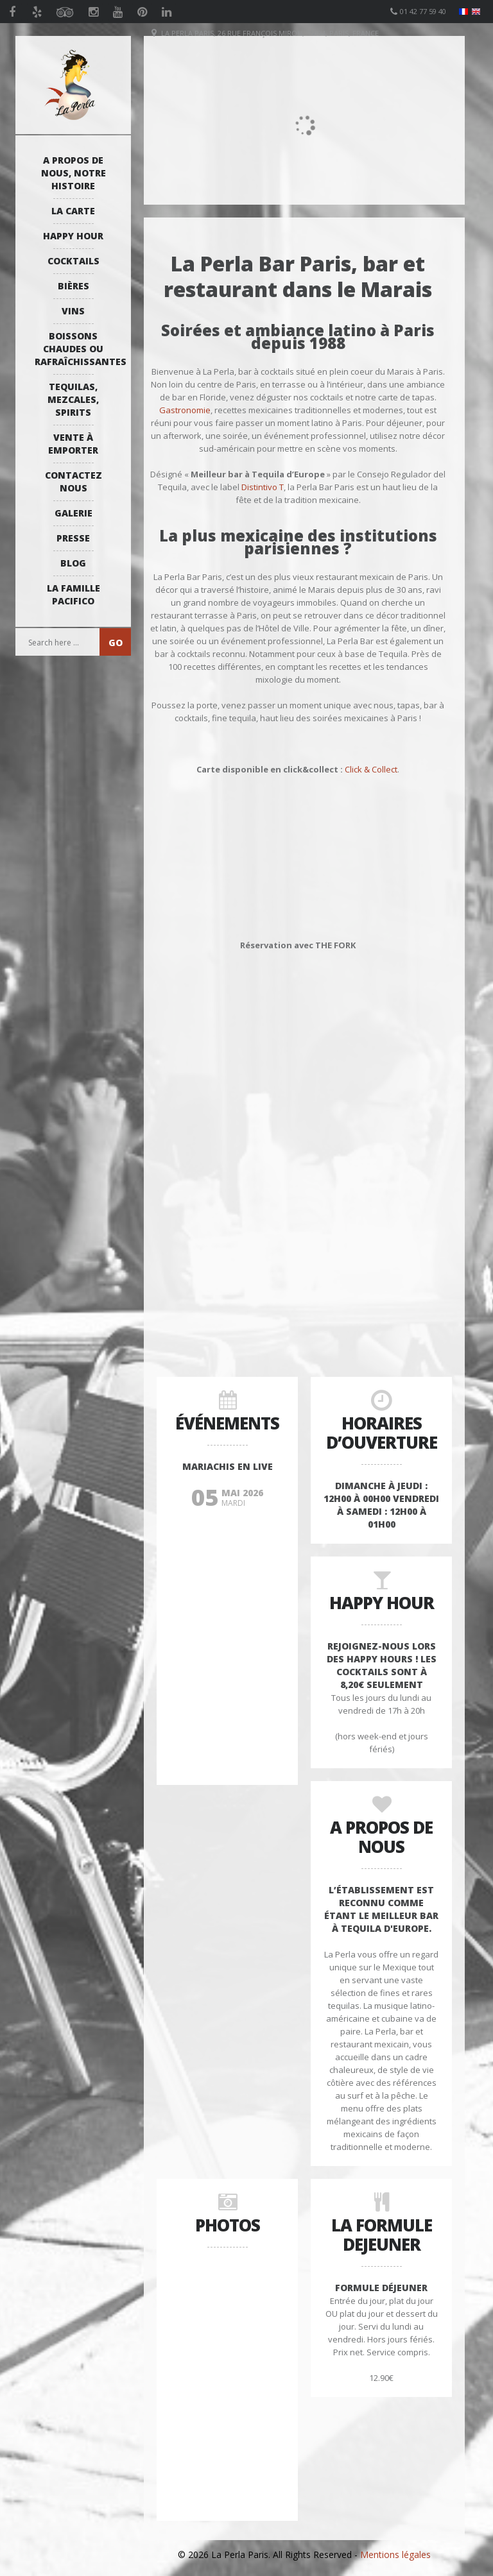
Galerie (73, 513)
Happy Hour (73, 236)
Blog (73, 563)
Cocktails (73, 261)
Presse (73, 538)
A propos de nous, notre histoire (73, 173)
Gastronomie (185, 410)
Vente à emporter (73, 443)
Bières (73, 286)
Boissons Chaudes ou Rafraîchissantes (76, 349)
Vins (73, 311)
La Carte (73, 211)
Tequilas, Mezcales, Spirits (73, 399)
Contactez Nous (73, 481)
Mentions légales (395, 2554)
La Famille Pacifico (73, 594)
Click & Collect (371, 769)
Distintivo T (262, 487)
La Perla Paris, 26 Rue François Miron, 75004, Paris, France (270, 33)
